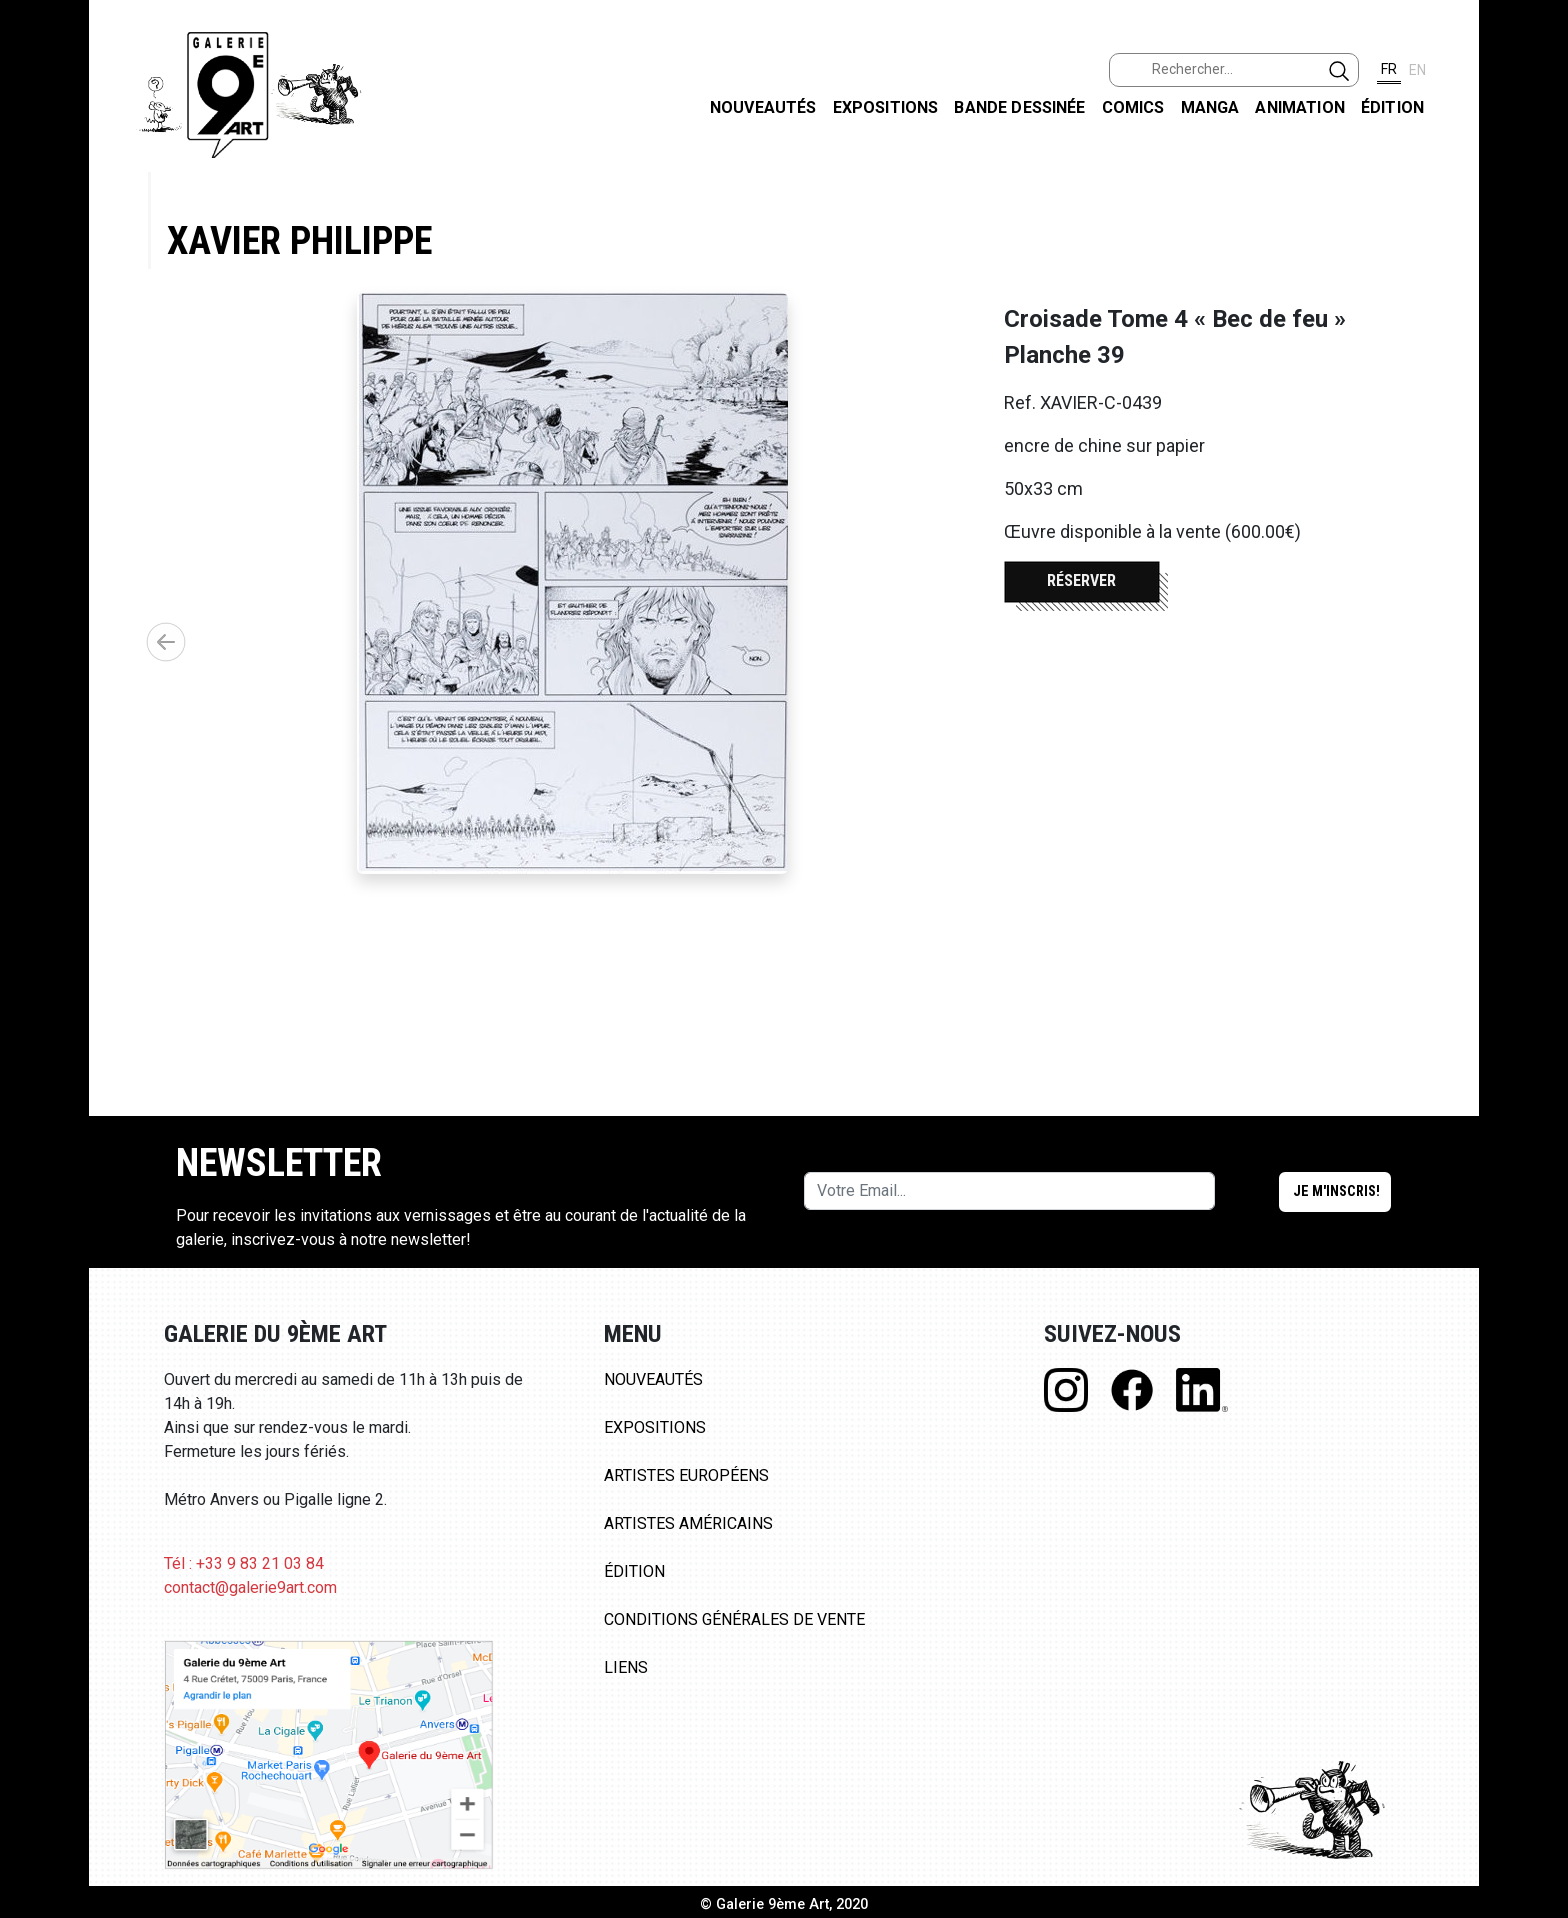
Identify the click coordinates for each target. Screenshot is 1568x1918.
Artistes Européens (686, 1475)
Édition (1392, 107)
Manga (1210, 107)
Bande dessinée (1019, 107)
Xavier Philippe (299, 240)
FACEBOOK (1536, 153)
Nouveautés (763, 107)
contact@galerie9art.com (250, 1587)
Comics (1133, 107)
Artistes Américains (688, 1523)
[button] (166, 642)
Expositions (886, 107)
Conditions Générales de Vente (734, 1619)
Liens (626, 1667)
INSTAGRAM (1536, 257)
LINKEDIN (1536, 356)
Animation (1299, 107)
